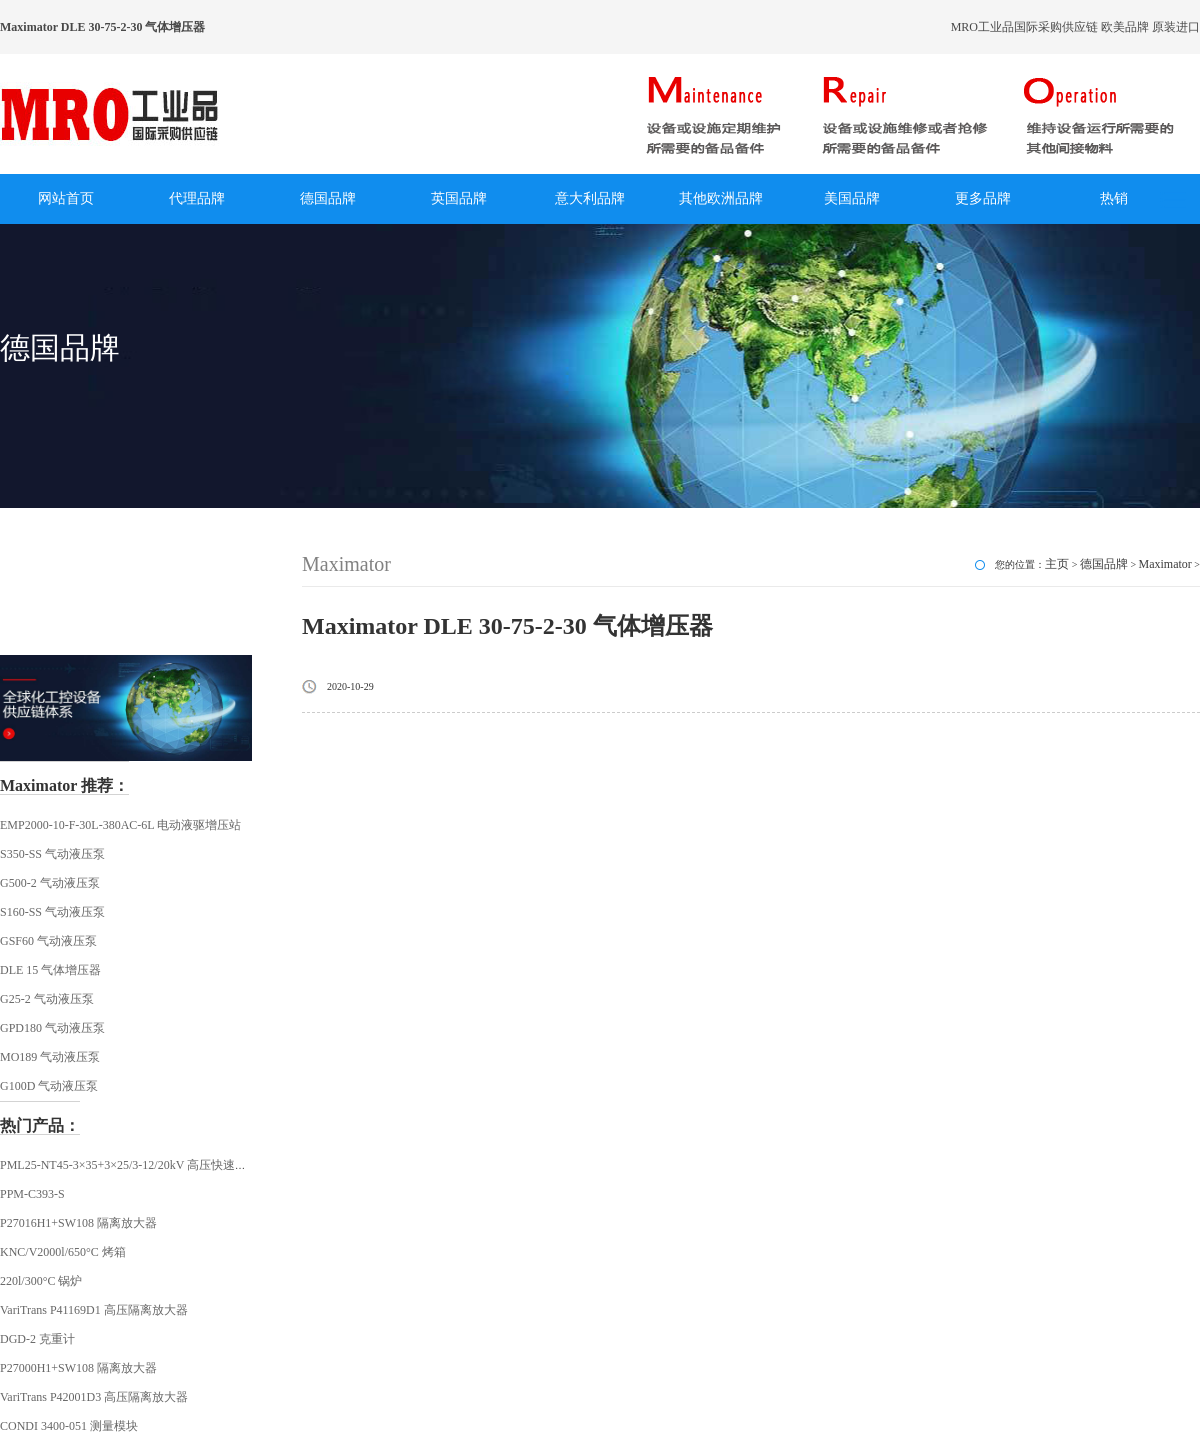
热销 (1114, 198)
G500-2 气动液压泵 (50, 883)
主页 (1057, 564)
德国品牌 (328, 198)
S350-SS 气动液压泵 (52, 854)
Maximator (1165, 564)
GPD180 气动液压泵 (52, 1028)
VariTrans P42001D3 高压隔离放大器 (94, 1397)
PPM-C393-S (32, 1194)
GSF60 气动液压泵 (48, 941)
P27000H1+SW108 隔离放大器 (78, 1368)
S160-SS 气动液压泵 (52, 912)
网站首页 (66, 198)
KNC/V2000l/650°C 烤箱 (63, 1252)
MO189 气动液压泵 (50, 1057)
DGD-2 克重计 (37, 1339)
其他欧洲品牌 (721, 198)
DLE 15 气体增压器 (50, 970)
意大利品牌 (590, 198)
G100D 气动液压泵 (49, 1086)
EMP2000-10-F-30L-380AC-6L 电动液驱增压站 (120, 825)
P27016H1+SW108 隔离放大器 (78, 1223)
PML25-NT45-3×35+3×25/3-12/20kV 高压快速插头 (129, 1165)
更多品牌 (983, 198)
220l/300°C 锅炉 (41, 1281)
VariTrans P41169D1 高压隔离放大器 (94, 1310)
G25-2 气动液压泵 (47, 999)
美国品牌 (852, 198)
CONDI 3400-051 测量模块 (69, 1426)
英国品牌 (459, 198)
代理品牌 (197, 198)
